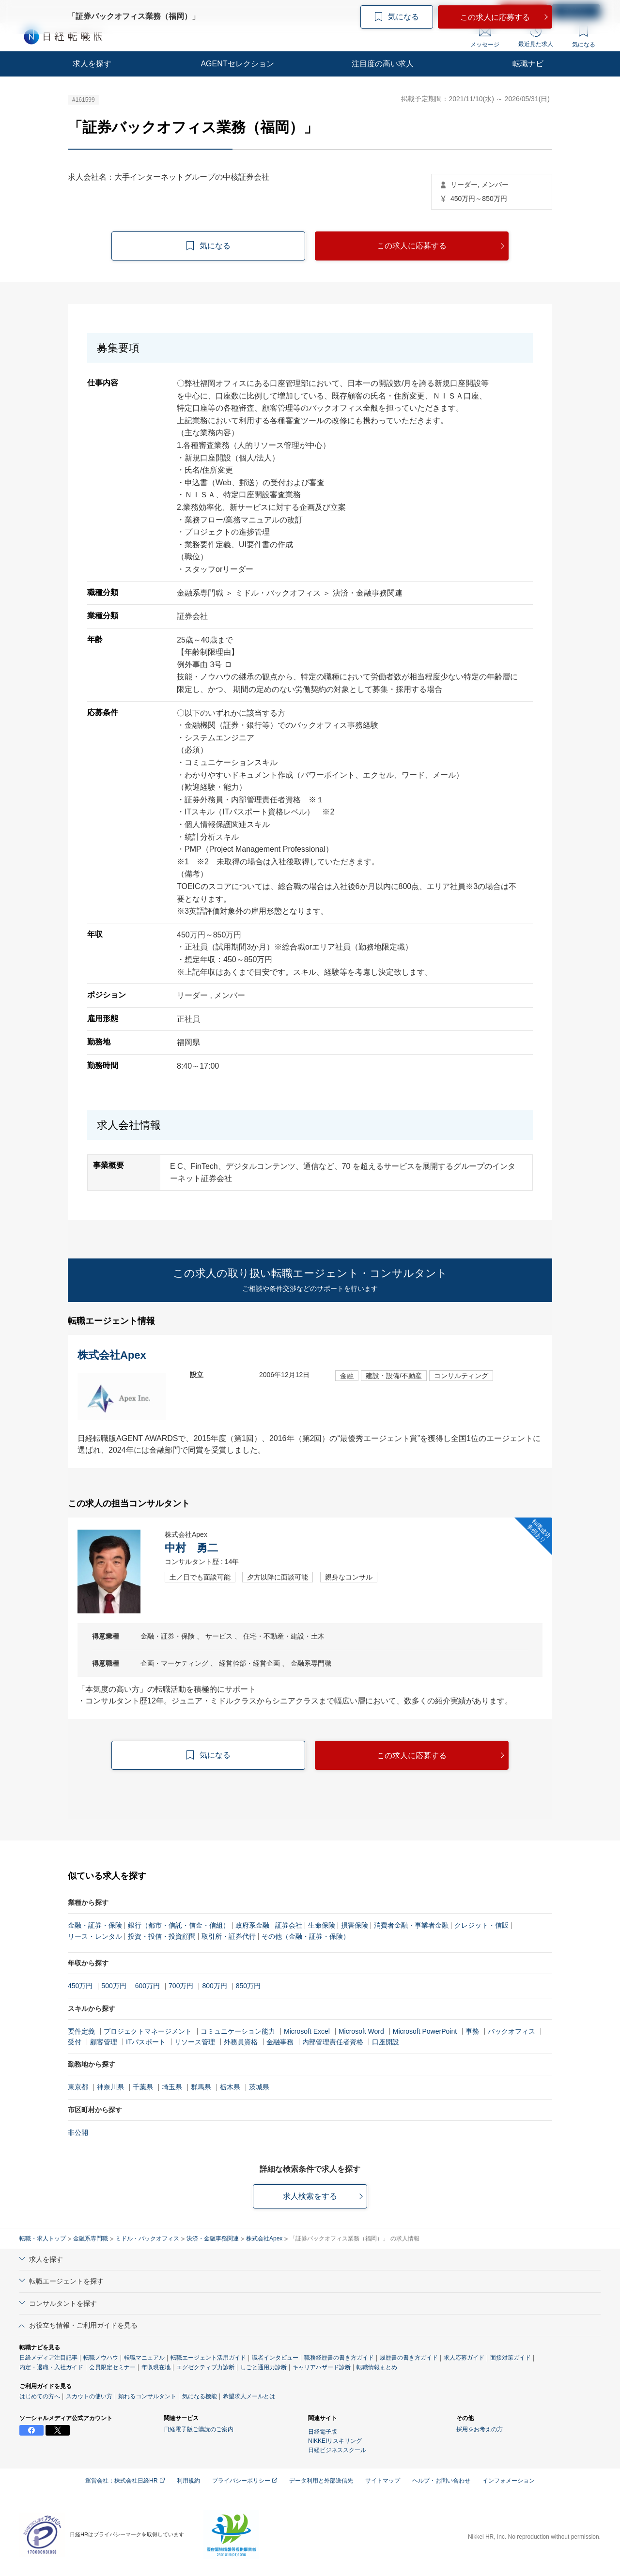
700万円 (181, 1986)
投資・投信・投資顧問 (162, 1936)
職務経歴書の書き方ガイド (339, 2357)
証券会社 (288, 1925)
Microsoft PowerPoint (425, 2031)
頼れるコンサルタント (147, 2396)
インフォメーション (508, 2480)
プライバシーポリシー (244, 2480)
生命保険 (321, 1925)
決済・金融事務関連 (212, 2238)
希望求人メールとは (249, 2396)
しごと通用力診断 (263, 2367)
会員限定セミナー (112, 2367)
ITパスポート (146, 2042)
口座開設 (385, 2042)
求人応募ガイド (464, 2357)
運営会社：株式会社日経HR (125, 2480)
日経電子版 (322, 2431)
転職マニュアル (144, 2357)
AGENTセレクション (237, 64)
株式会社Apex (264, 2238)
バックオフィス (511, 2031)
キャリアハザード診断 (322, 2367)
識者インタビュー (275, 2357)
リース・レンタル (95, 1936)
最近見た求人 (535, 36)
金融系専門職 (90, 2238)
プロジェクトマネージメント (148, 2031)
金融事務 (280, 2042)
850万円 (248, 1986)
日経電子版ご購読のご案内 (198, 2429)
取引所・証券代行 (229, 1936)
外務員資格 (241, 2042)
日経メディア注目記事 (48, 2357)
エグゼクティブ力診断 (205, 2367)
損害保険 (354, 1925)
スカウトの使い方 (89, 2396)
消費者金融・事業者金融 (411, 1925)
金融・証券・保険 (95, 1925)
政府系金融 (252, 1925)
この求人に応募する (412, 246)
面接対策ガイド (510, 2357)
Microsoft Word (361, 2031)
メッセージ (484, 38)
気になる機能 (199, 2396)
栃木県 (230, 2087)
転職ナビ (527, 64)
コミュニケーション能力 (238, 2031)
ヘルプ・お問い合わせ (441, 2480)
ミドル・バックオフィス (147, 2238)
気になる (583, 37)
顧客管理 (103, 2042)
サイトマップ (382, 2480)
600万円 (147, 1986)
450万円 (80, 1986)
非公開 (78, 2132)
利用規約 (188, 2480)
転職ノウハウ (100, 2357)
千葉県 (143, 2087)
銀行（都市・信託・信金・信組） (179, 1925)
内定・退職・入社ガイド (51, 2367)
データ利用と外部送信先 (321, 2480)
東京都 (78, 2087)
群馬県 (201, 2087)
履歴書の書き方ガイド (409, 2357)
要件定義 (81, 2031)
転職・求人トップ (42, 2238)
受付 (74, 2042)
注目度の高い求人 (383, 64)
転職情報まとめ (376, 2367)
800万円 (214, 1986)
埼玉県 (172, 2087)
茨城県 (259, 2087)
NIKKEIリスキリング (335, 2441)
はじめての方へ (39, 2396)
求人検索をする (310, 2196)
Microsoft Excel (307, 2031)
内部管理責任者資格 (332, 2042)
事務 (472, 2031)
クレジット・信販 (481, 1925)
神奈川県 (110, 2087)
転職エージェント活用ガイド (208, 2357)
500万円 (113, 1986)
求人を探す (92, 64)
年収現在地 (155, 2367)
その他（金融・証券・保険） (306, 1936)
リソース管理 (194, 2042)
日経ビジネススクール (337, 2450)
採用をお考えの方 (479, 2429)
